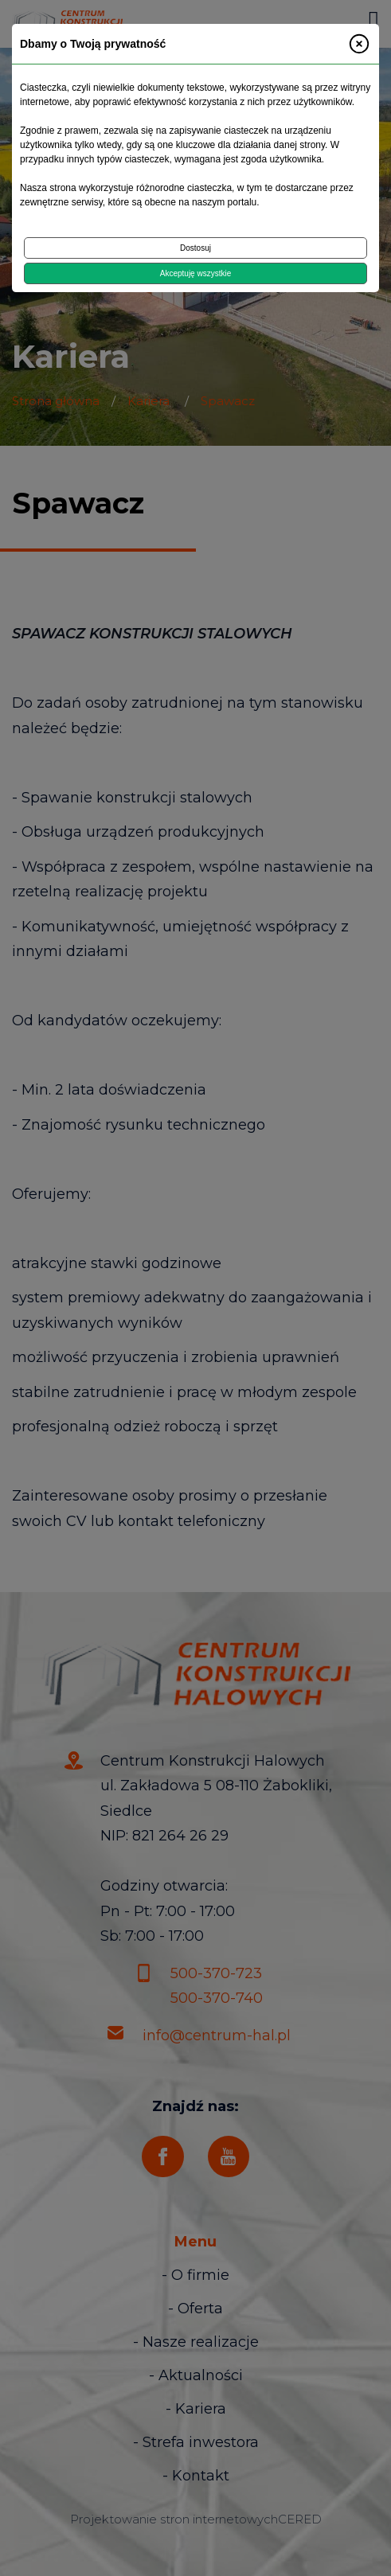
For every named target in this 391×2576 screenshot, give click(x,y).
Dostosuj (195, 248)
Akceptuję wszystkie (195, 273)
